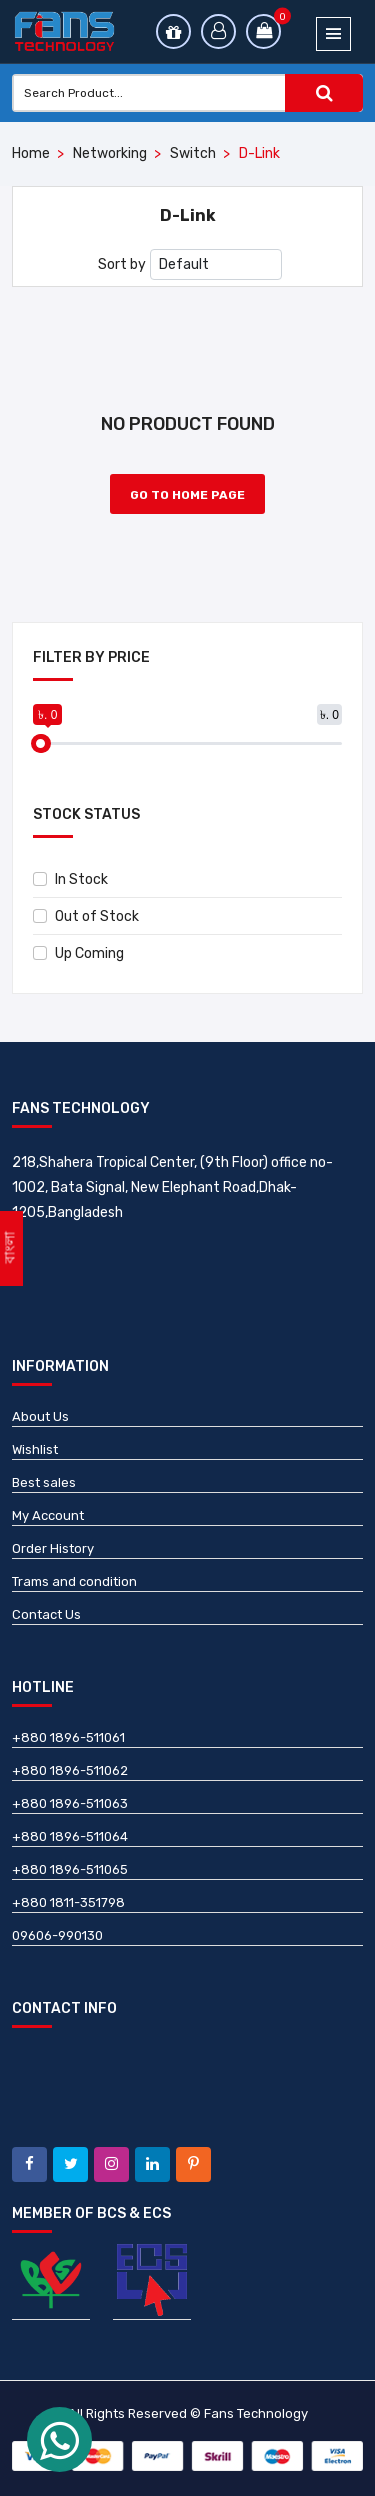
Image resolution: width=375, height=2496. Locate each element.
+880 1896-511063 (70, 1803)
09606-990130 (57, 1935)
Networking (110, 153)
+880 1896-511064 (70, 1836)
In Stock (70, 879)
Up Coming (78, 953)
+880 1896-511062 (70, 1770)
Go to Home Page (187, 495)
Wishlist (35, 1449)
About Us (40, 1416)
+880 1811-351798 (68, 1902)
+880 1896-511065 (70, 1869)
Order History (53, 1548)
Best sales (44, 1482)
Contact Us (46, 1614)
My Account (48, 1515)
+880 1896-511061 (68, 1737)
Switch (193, 153)
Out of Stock (86, 916)
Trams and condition (74, 1581)
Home (31, 153)
